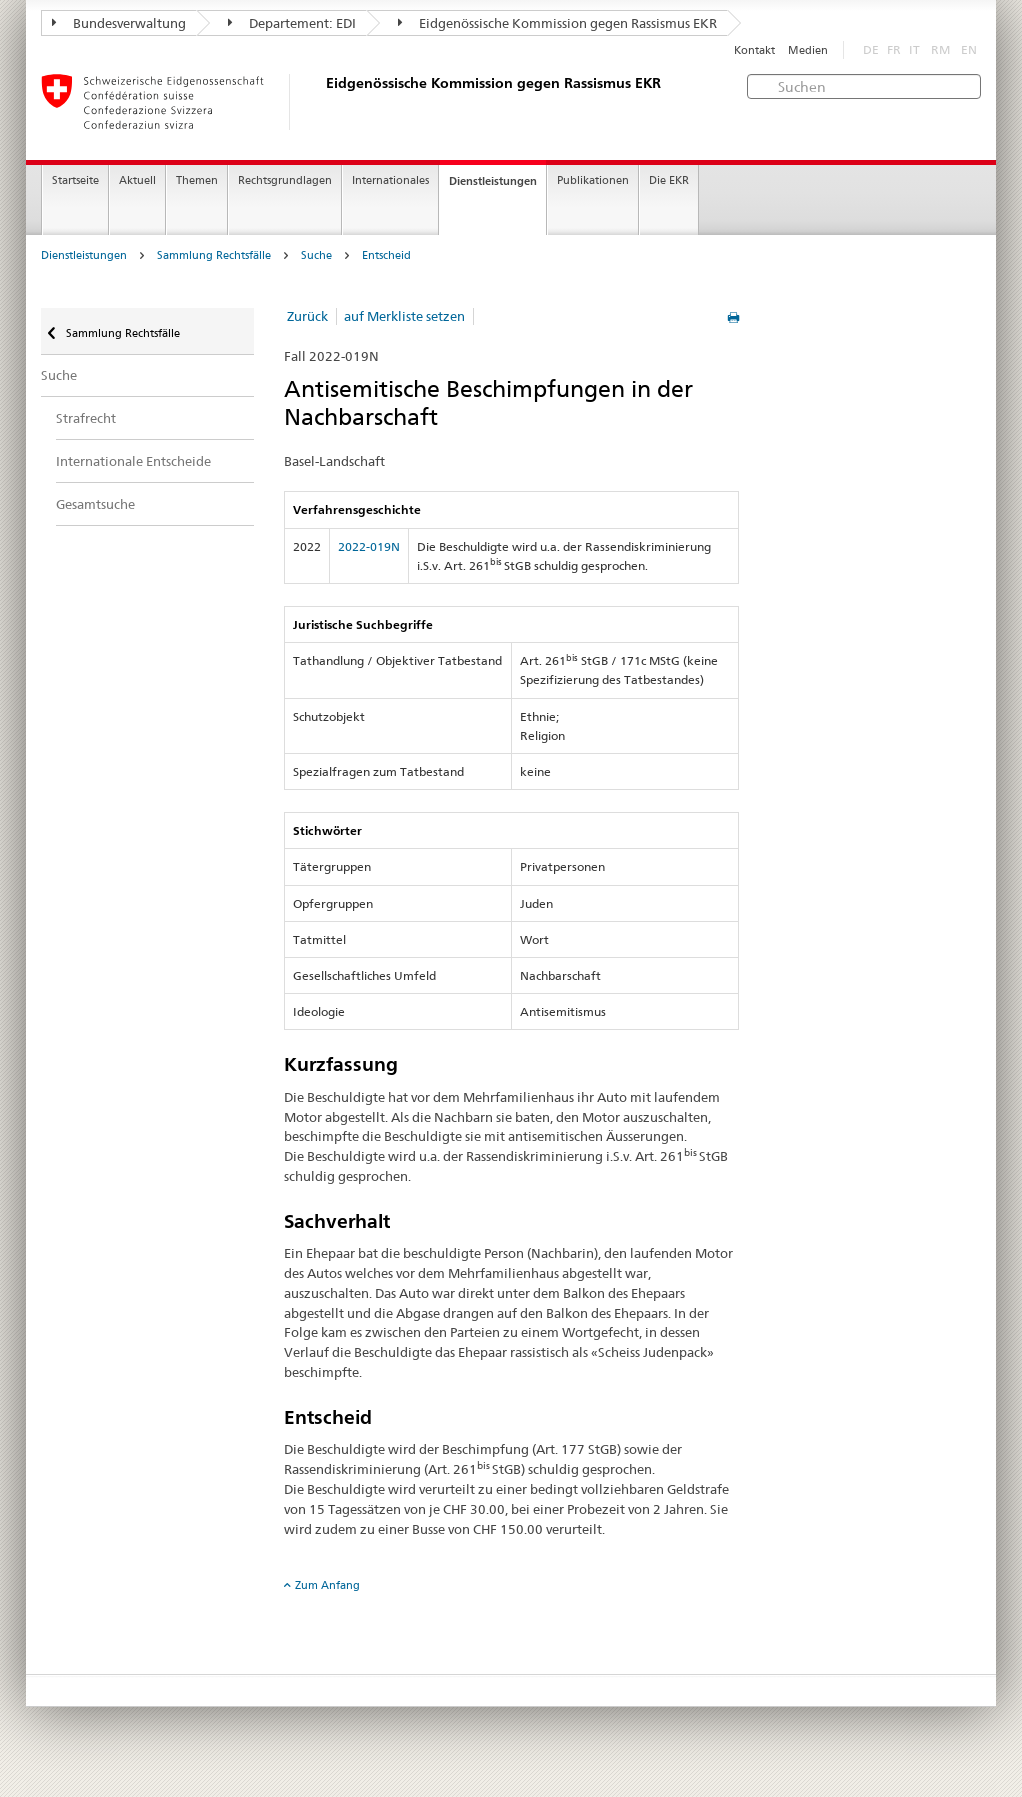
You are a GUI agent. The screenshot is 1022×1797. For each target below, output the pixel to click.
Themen (197, 180)
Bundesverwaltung (119, 23)
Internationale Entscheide (133, 461)
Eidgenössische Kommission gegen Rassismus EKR (557, 23)
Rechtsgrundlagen (285, 180)
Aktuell (137, 180)
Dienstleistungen (493, 181)
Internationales (390, 180)
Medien (808, 50)
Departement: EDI (292, 23)
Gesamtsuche (95, 504)
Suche (316, 255)
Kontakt (754, 50)
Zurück (307, 316)
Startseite (75, 180)
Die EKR (669, 180)
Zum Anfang (327, 1585)
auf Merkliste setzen (404, 316)
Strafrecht (86, 418)
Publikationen (593, 180)
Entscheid (386, 255)
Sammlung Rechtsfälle (214, 255)
